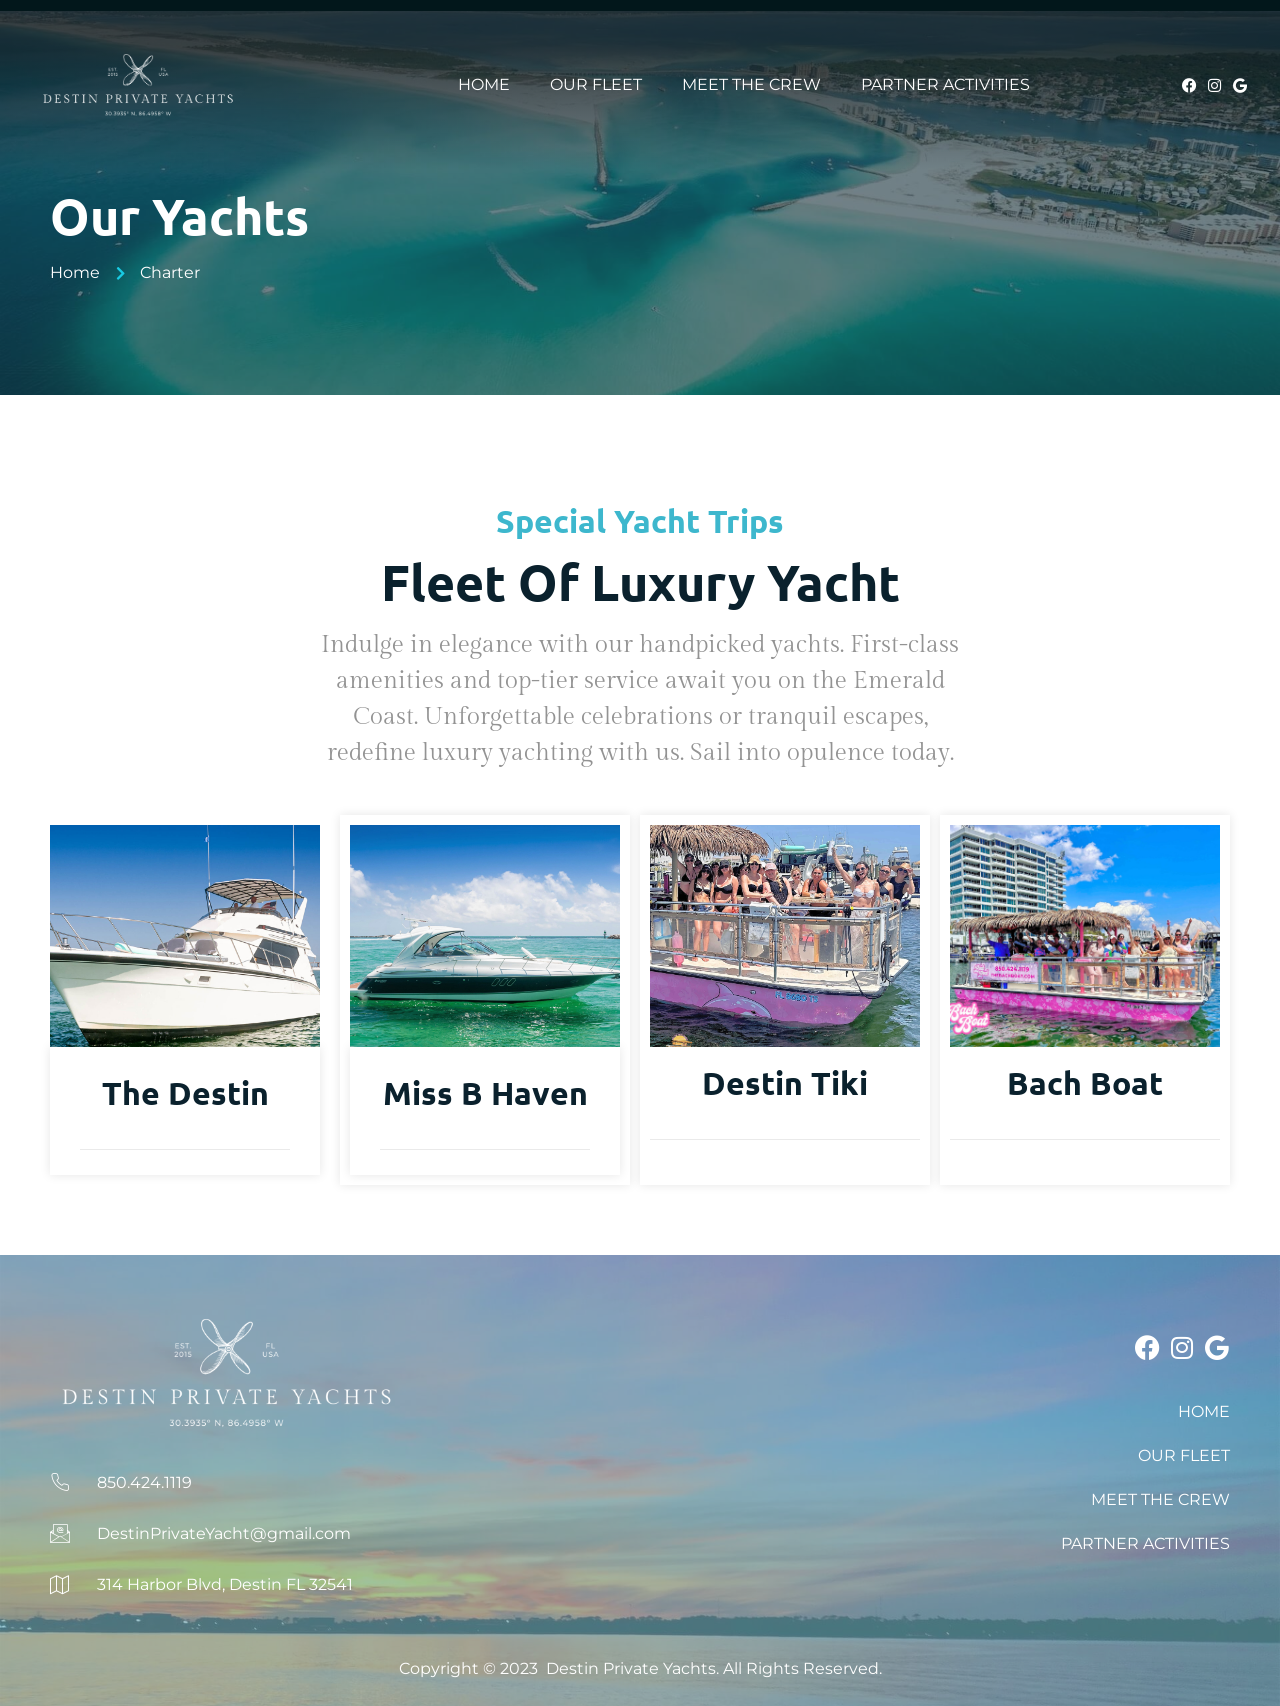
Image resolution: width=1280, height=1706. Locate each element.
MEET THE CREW (751, 84)
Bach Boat (1085, 1083)
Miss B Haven (485, 1093)
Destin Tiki (785, 1083)
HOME (484, 84)
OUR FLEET (596, 84)
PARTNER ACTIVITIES (945, 84)
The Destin (185, 1093)
